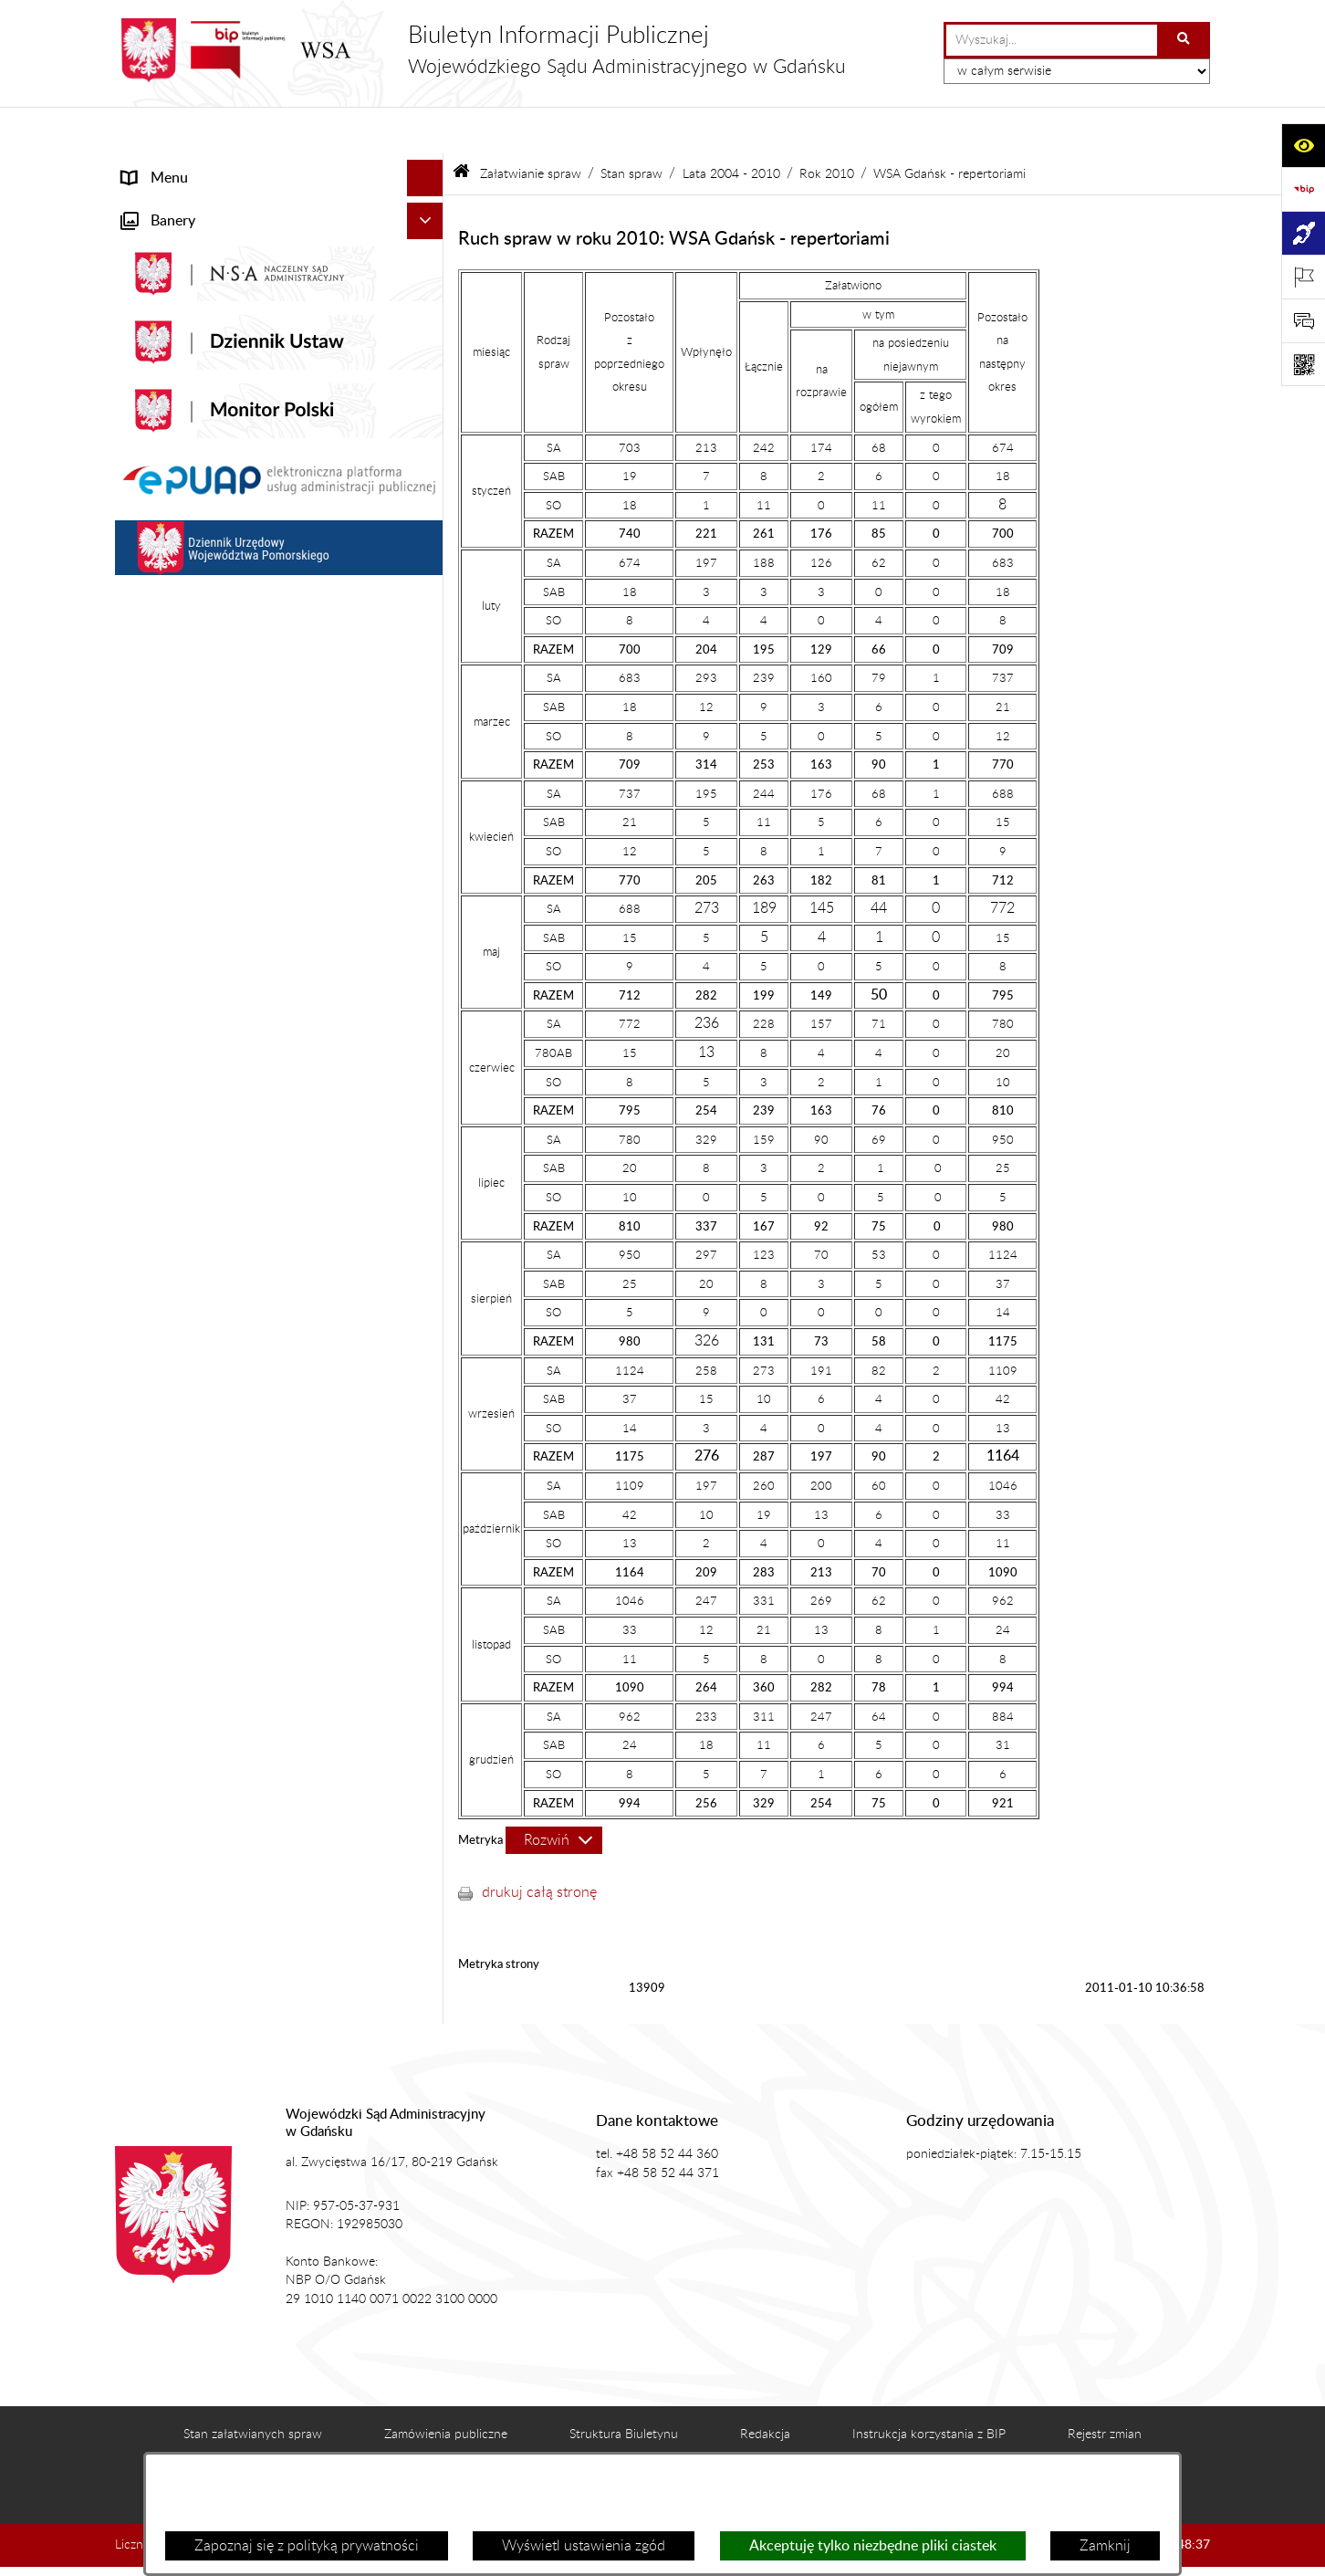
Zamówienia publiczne (445, 2387)
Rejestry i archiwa (178, 1251)
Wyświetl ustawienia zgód (583, 2546)
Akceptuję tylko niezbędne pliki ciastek (872, 2546)
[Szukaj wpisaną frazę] (1185, 40)
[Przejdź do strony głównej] (480, 50)
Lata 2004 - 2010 (731, 126)
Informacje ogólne (179, 204)
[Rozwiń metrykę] (554, 1793)
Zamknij (1105, 2546)
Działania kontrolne (183, 1324)
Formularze (157, 1456)
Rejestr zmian (1105, 2387)
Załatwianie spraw (180, 387)
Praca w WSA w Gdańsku (202, 1361)
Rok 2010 (826, 126)
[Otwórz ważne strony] (1303, 276)
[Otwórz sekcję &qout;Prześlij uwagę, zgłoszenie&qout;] (1303, 320)
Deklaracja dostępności (413, 2445)
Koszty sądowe (168, 314)
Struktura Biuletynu (623, 2387)
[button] (429, 205)
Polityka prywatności (918, 2445)
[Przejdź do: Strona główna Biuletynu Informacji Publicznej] (461, 127)
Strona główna (168, 168)
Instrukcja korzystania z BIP (929, 2387)
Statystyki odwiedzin (597, 2445)
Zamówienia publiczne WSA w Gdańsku (248, 1288)
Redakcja (765, 2387)
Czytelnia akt (162, 1003)
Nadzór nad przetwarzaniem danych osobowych (236, 1204)
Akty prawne (162, 277)
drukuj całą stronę (539, 1845)
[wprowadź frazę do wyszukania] (1052, 40)
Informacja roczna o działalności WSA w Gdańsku (249, 1087)
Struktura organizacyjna (197, 350)
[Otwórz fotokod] (1303, 364)
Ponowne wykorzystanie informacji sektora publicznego (257, 1408)
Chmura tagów (757, 2445)
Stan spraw (631, 126)
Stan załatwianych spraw (252, 2387)
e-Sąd (140, 966)
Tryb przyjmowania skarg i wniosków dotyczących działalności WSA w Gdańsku (256, 1145)
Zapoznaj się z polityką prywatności (306, 2546)
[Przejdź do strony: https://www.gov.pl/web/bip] (1303, 189)
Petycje (145, 1039)
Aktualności (159, 241)
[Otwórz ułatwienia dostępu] (1303, 145)
